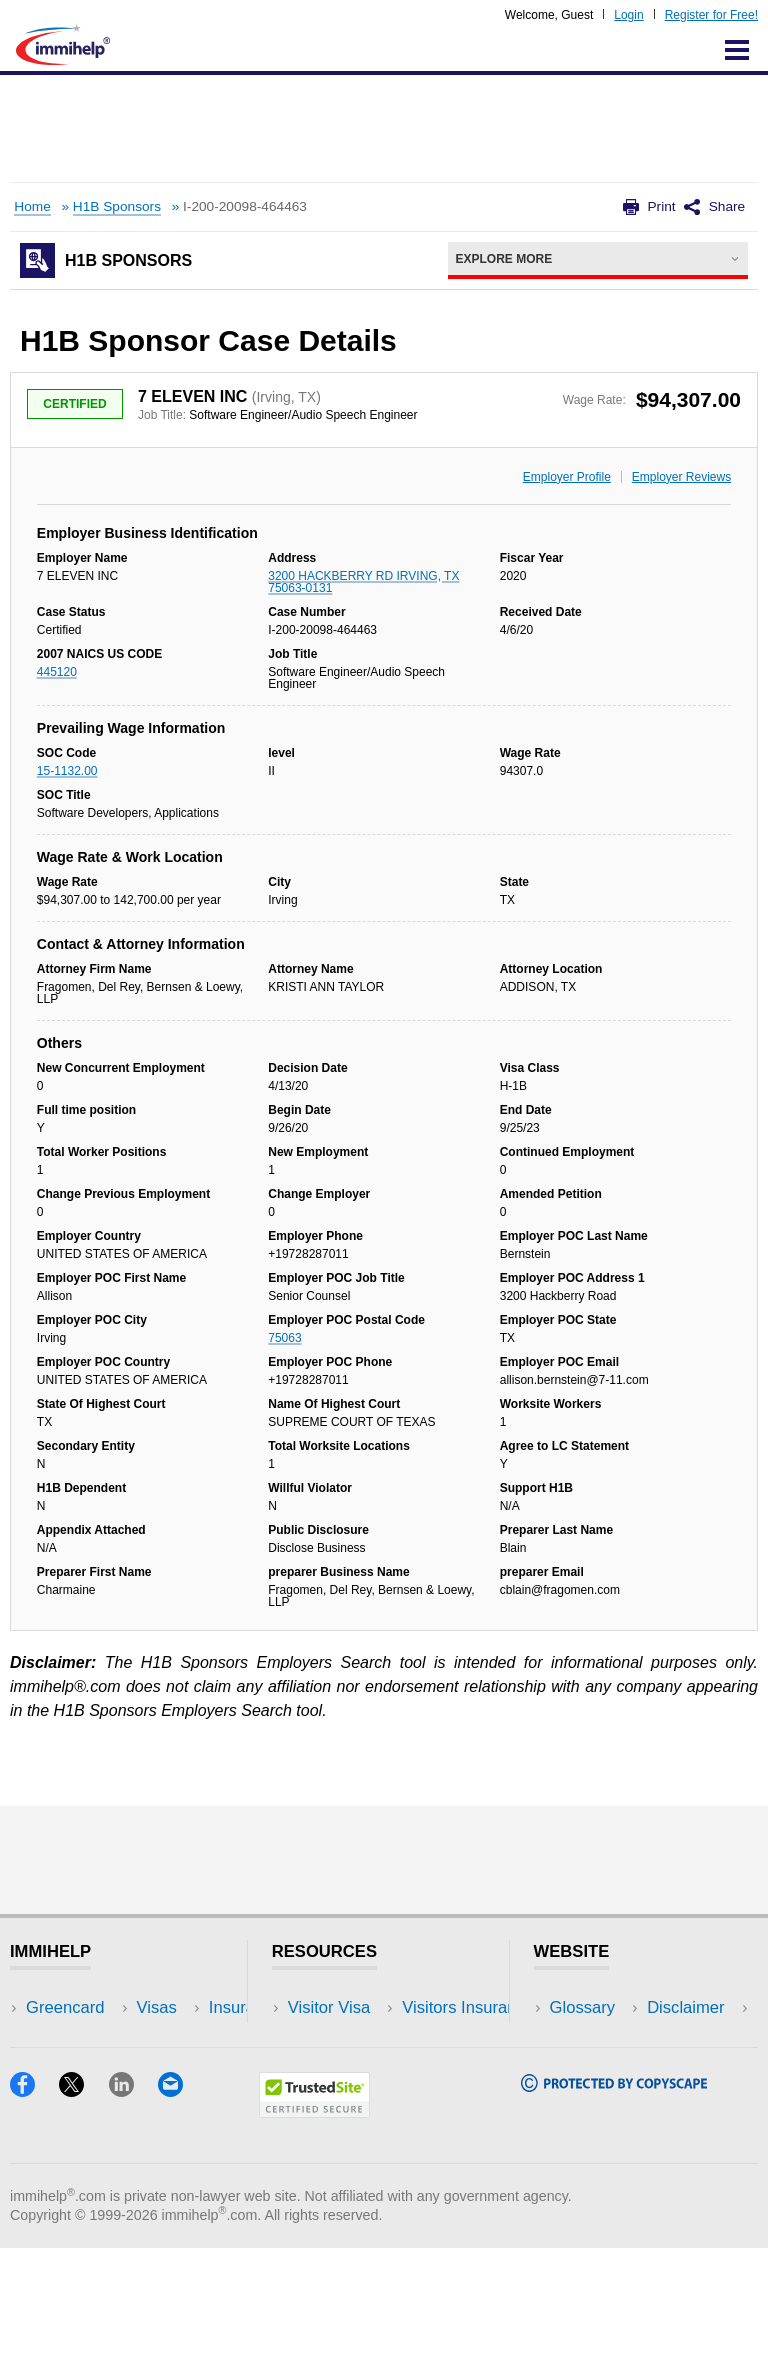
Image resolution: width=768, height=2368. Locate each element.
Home (32, 206)
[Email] (180, 2210)
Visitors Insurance (354, 2037)
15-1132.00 (67, 771)
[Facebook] (34, 2210)
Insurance (62, 2067)
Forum (50, 2097)
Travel (184, 2037)
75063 (284, 1338)
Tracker (54, 2127)
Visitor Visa (329, 2007)
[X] (83, 2210)
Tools (180, 2097)
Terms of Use (599, 2097)
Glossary (583, 2007)
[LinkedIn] (133, 2210)
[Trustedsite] (314, 2231)
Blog (177, 2127)
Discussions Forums (363, 2097)
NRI (175, 2067)
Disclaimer (589, 2037)
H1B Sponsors (117, 206)
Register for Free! (711, 15)
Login (628, 15)
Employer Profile (567, 477)
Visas (46, 2037)
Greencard (65, 2007)
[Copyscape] (614, 2205)
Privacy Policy (601, 2067)
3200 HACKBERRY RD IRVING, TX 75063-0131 (363, 582)
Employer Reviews (681, 477)
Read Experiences (356, 2067)
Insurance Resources (366, 2127)
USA (178, 2007)
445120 (57, 672)
